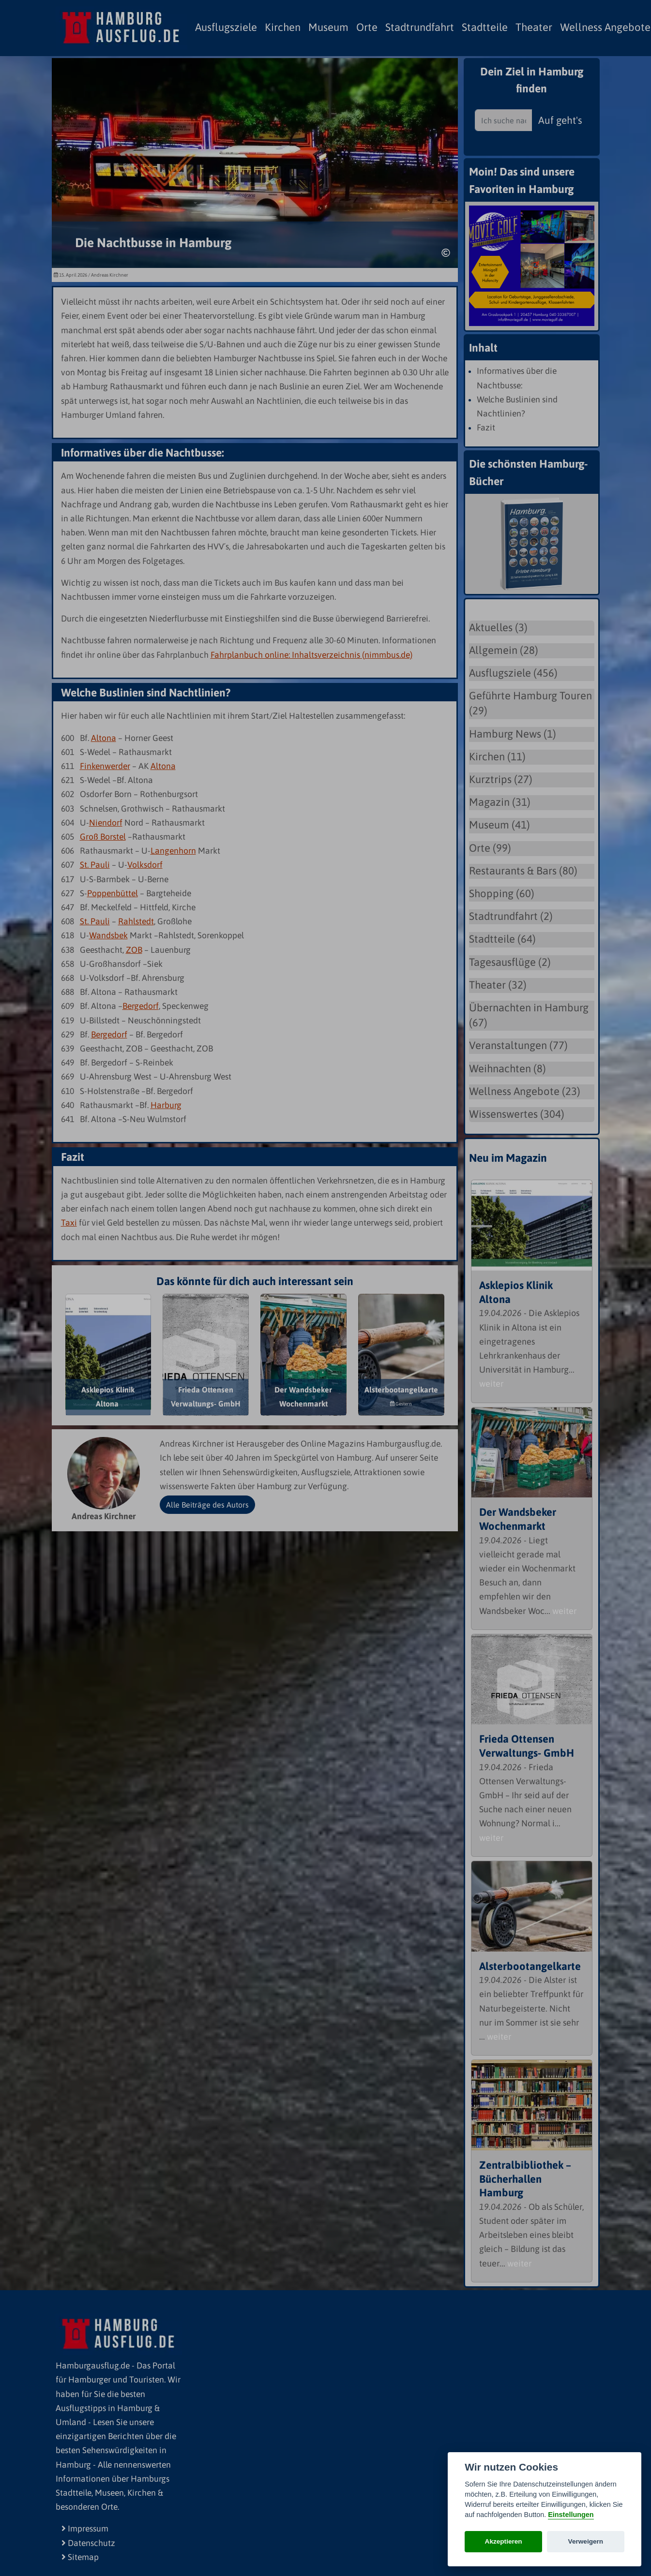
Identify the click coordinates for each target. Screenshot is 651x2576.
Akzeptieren (503, 2541)
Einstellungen (570, 2514)
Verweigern (586, 2541)
